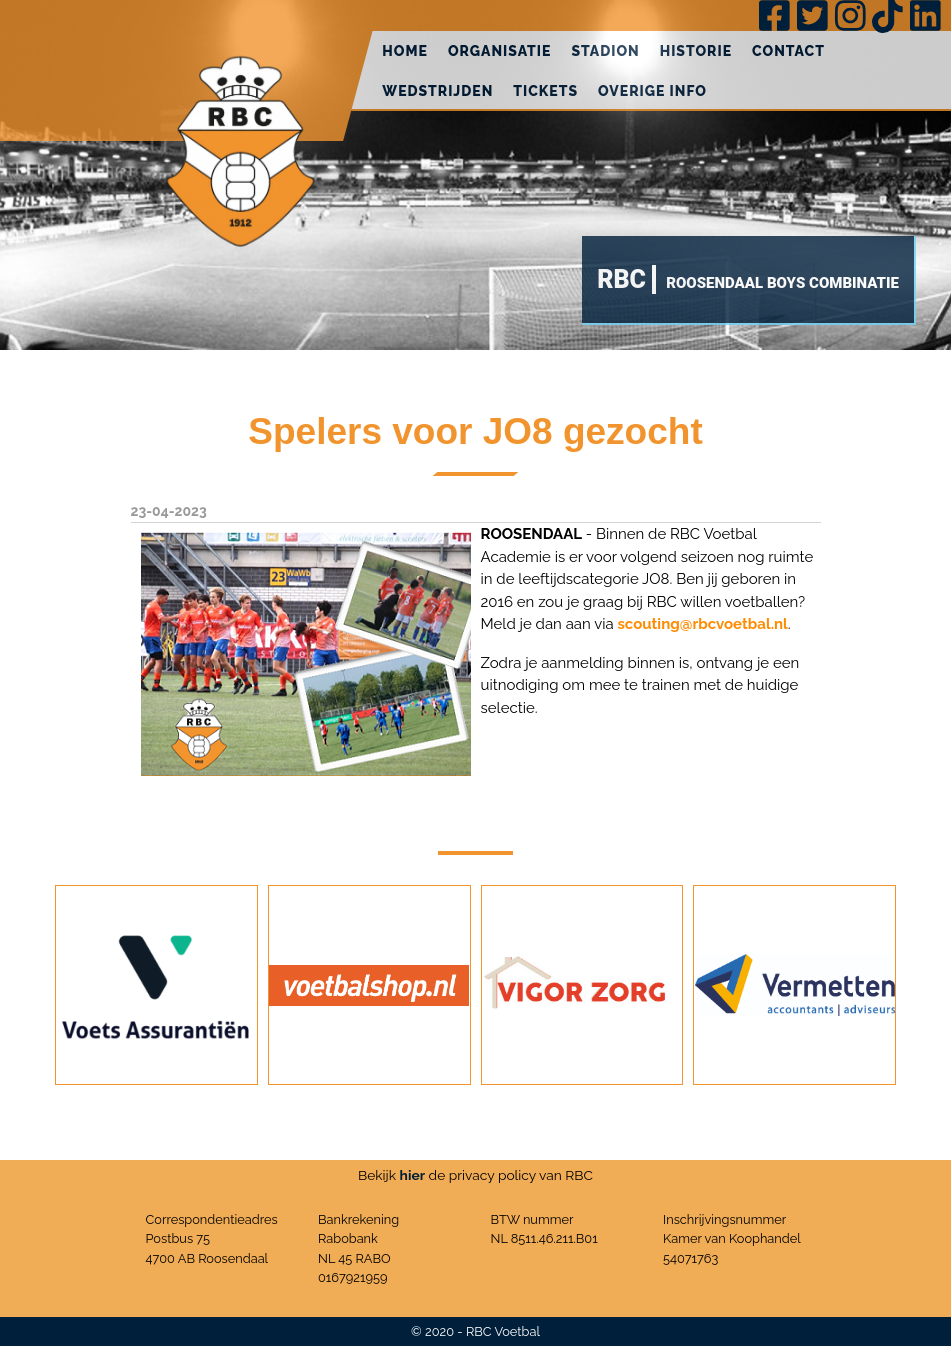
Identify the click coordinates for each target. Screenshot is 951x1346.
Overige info (652, 91)
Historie (696, 51)
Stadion (605, 51)
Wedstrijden (437, 91)
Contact (788, 51)
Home (405, 51)
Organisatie (500, 51)
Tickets (545, 91)
